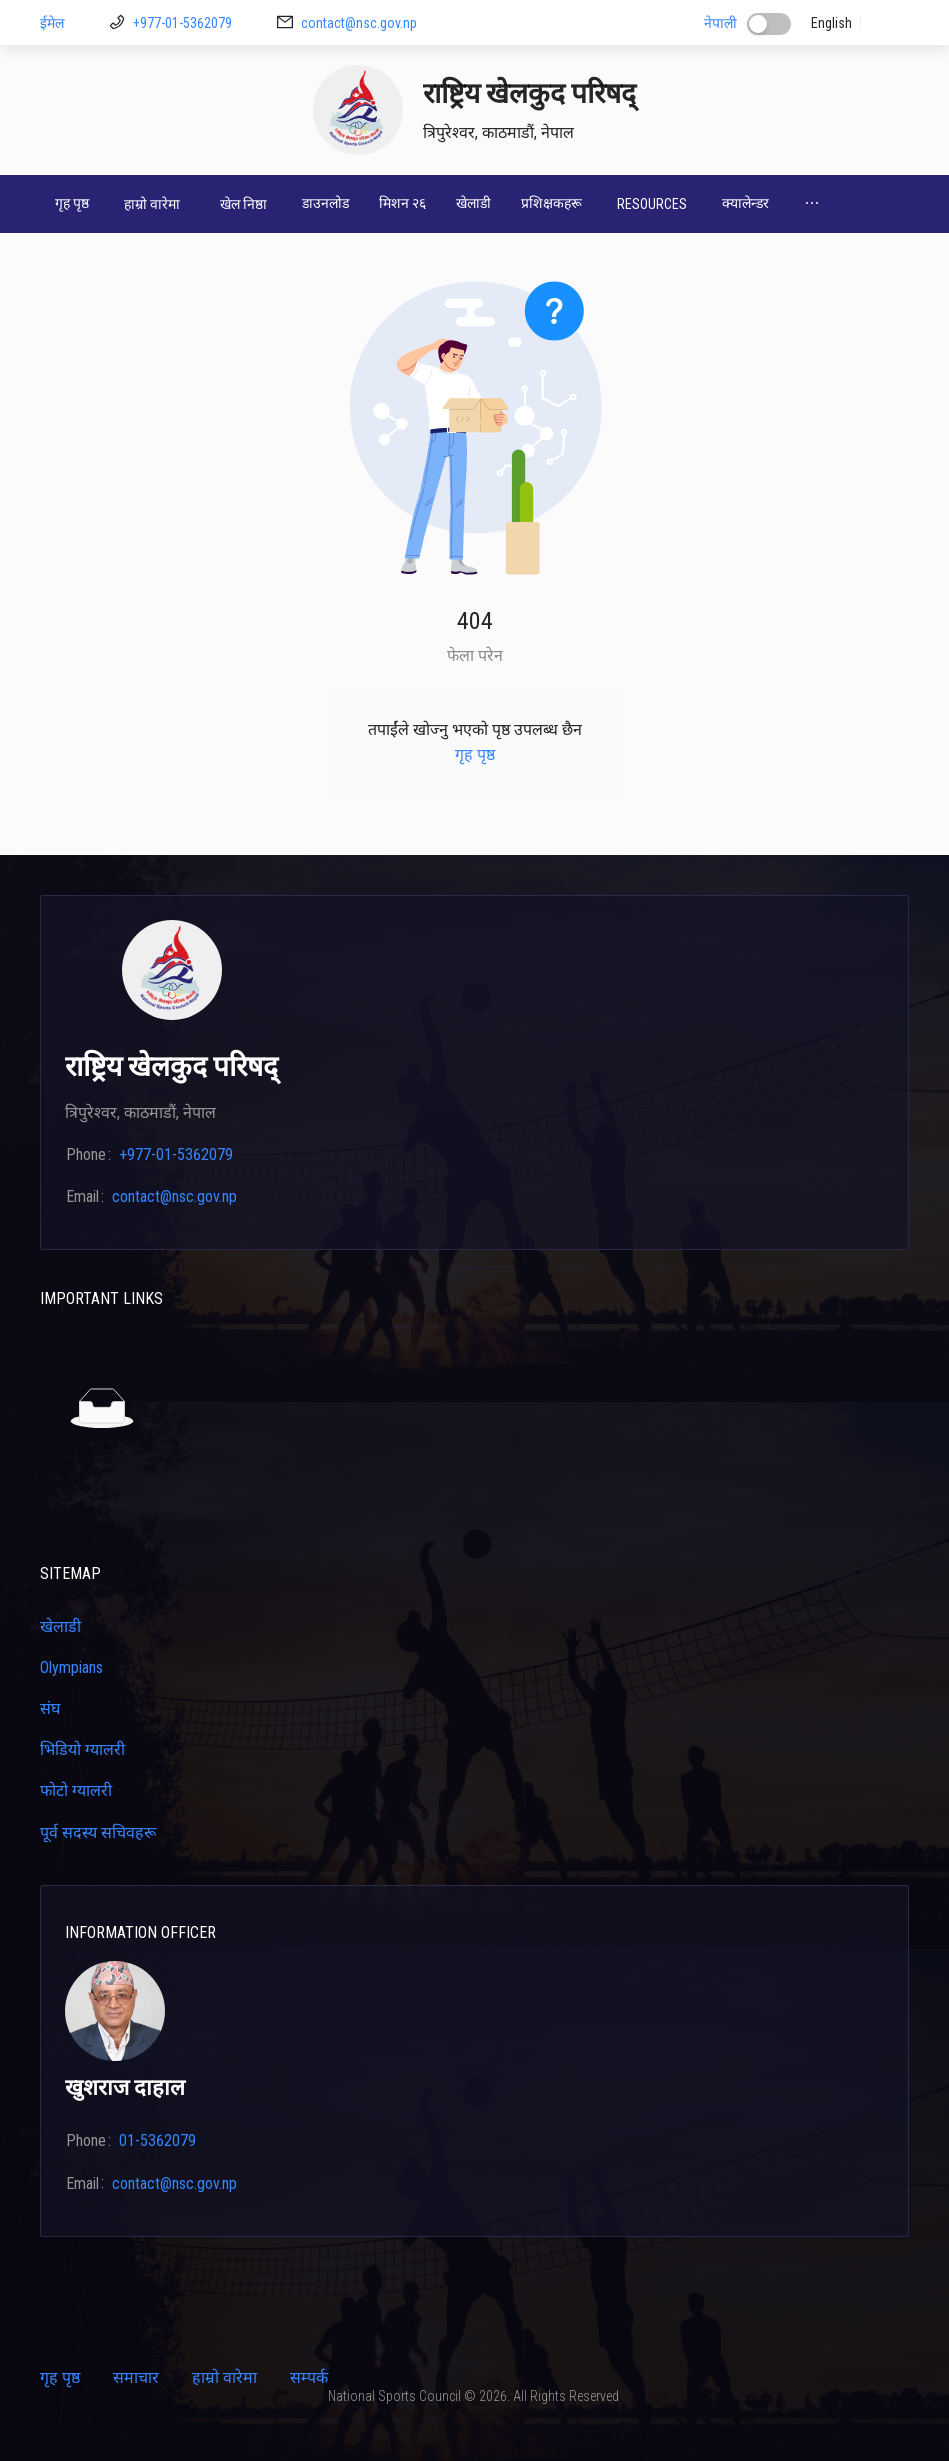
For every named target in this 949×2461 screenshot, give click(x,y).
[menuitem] (72, 204)
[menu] (474, 204)
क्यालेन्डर (745, 203)
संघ (50, 1708)
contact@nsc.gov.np (359, 23)
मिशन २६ (402, 203)
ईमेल (52, 23)
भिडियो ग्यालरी (82, 1749)
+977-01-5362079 (182, 23)
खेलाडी (473, 203)
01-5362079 (157, 2140)
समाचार (136, 2377)
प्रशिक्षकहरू (551, 203)
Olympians (71, 1667)
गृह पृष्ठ (72, 203)
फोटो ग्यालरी (76, 1790)
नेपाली (720, 23)
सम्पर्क (309, 2377)
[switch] (769, 24)
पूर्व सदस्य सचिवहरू (98, 1832)
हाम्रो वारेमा (224, 2377)
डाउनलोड (325, 203)
